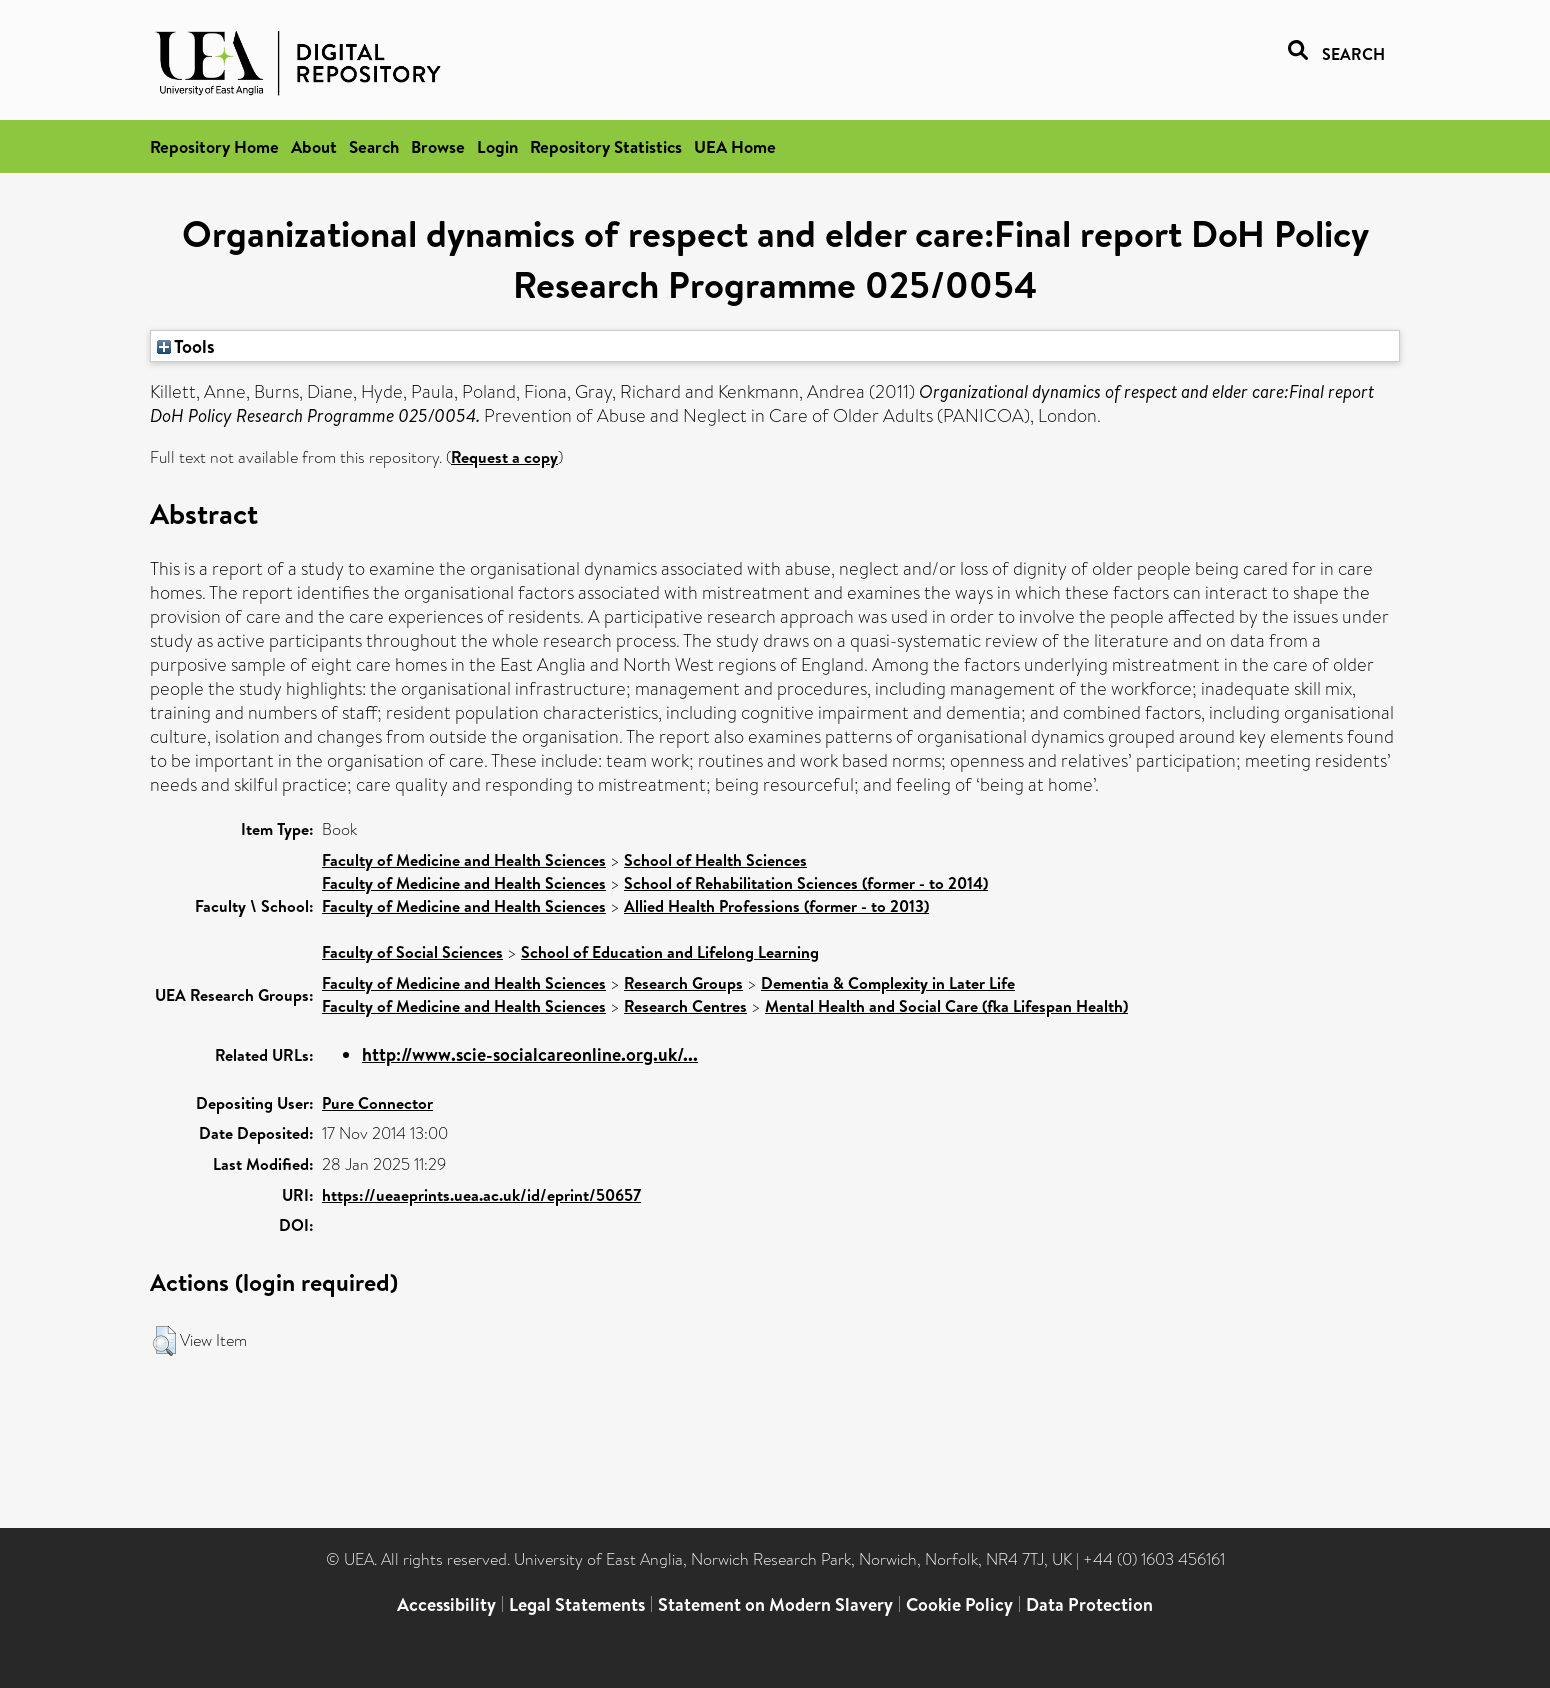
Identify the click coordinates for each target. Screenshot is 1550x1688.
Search (374, 146)
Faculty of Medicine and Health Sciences (464, 860)
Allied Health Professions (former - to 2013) (776, 906)
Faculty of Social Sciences (412, 952)
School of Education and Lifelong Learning (670, 952)
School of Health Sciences (715, 860)
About (314, 146)
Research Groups (683, 983)
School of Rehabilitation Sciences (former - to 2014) (806, 883)
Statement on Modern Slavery (775, 1604)
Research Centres (685, 1006)
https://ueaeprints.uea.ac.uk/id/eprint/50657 (481, 1195)
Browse (438, 146)
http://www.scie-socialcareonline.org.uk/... (530, 1054)
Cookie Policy (959, 1604)
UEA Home (735, 146)
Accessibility (446, 1604)
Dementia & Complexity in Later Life (888, 983)
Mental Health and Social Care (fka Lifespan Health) (946, 1006)
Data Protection (1089, 1604)
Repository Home (214, 146)
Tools (186, 346)
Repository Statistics (606, 146)
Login (497, 146)
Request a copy (504, 457)
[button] (164, 1341)
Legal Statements (577, 1604)
